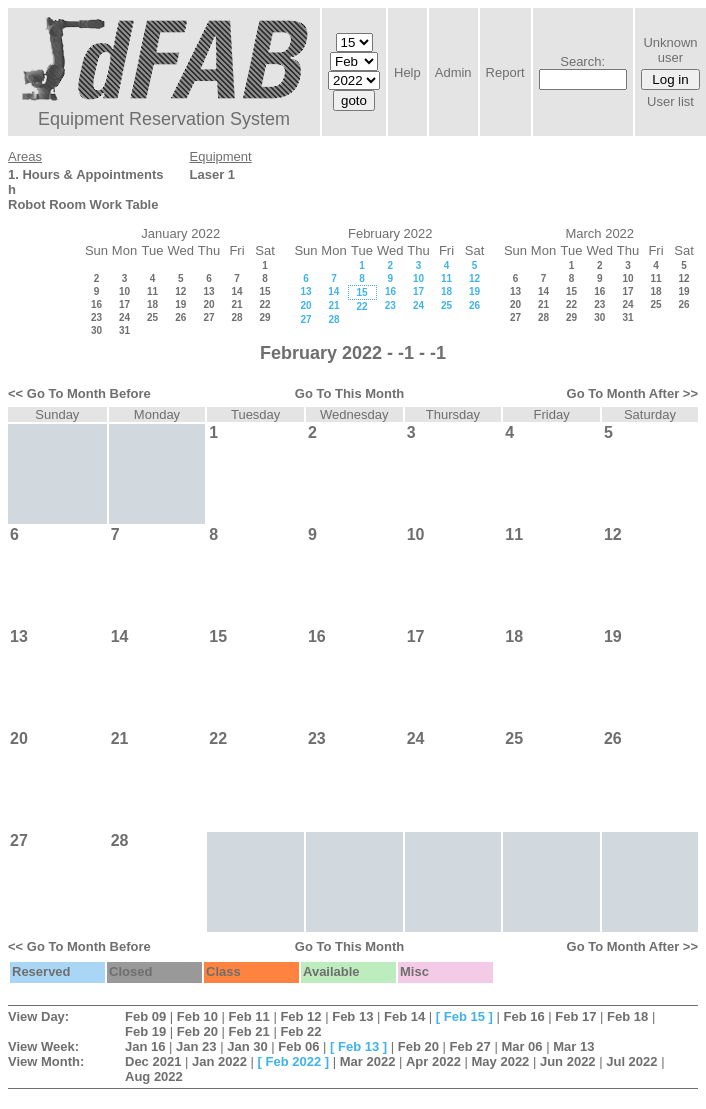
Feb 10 (197, 1016)
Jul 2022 (631, 1061)
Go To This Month (350, 393)
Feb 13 (352, 1016)
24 (124, 317)
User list (670, 101)
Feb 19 (145, 1031)
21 (236, 304)
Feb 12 (300, 1016)
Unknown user (670, 50)
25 (152, 317)
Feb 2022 (294, 1061)
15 (264, 291)
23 (96, 317)
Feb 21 (249, 1031)
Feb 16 (523, 1016)
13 (208, 291)
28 (236, 317)
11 (152, 291)
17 (124, 304)
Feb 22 (300, 1031)
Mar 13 (573, 1046)
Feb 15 (464, 1016)
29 (264, 317)
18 (152, 304)
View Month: (46, 1061)
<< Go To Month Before (79, 393)
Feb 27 (470, 1046)
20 (208, 304)
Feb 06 (298, 1046)
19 (180, 304)
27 (208, 317)
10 (124, 291)
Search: (582, 61)
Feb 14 (404, 1016)
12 (180, 291)
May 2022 (501, 1061)
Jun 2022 (568, 1061)
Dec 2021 (153, 1061)
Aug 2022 (154, 1076)
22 (264, 304)
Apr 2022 (433, 1061)
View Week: (43, 1046)
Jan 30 (247, 1046)
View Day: (38, 1016)
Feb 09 (145, 1016)
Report (505, 72)
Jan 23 (196, 1046)
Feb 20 (197, 1031)
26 (180, 317)
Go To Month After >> (632, 393)
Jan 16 (145, 1046)
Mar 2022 (368, 1061)
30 (96, 330)
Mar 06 (521, 1046)
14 (236, 291)
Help (407, 72)
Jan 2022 (219, 1061)
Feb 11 (249, 1016)
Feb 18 (627, 1016)
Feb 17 (575, 1016)
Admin (453, 72)
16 (96, 304)
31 (124, 330)
